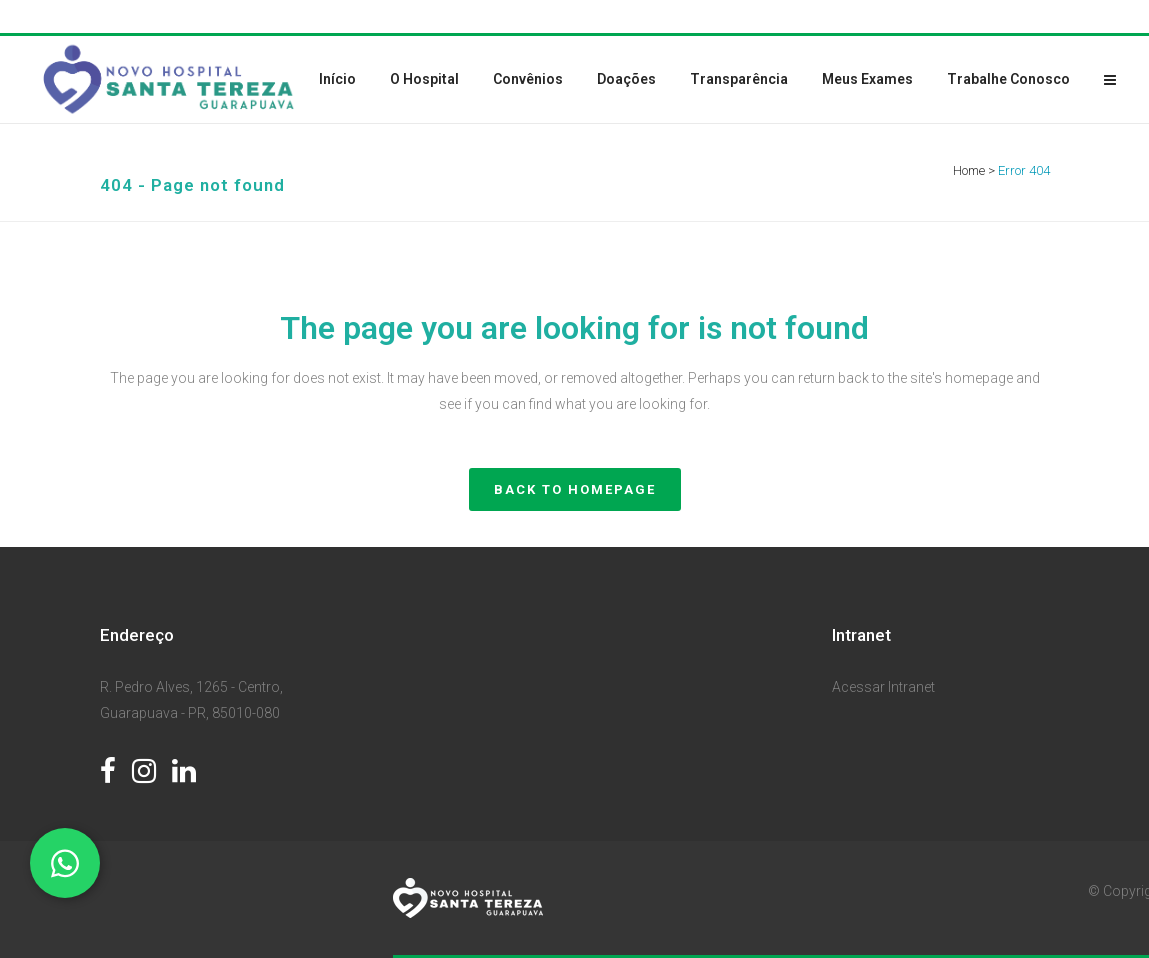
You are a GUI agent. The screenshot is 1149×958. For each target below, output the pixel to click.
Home (969, 170)
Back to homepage (575, 489)
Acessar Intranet (883, 687)
